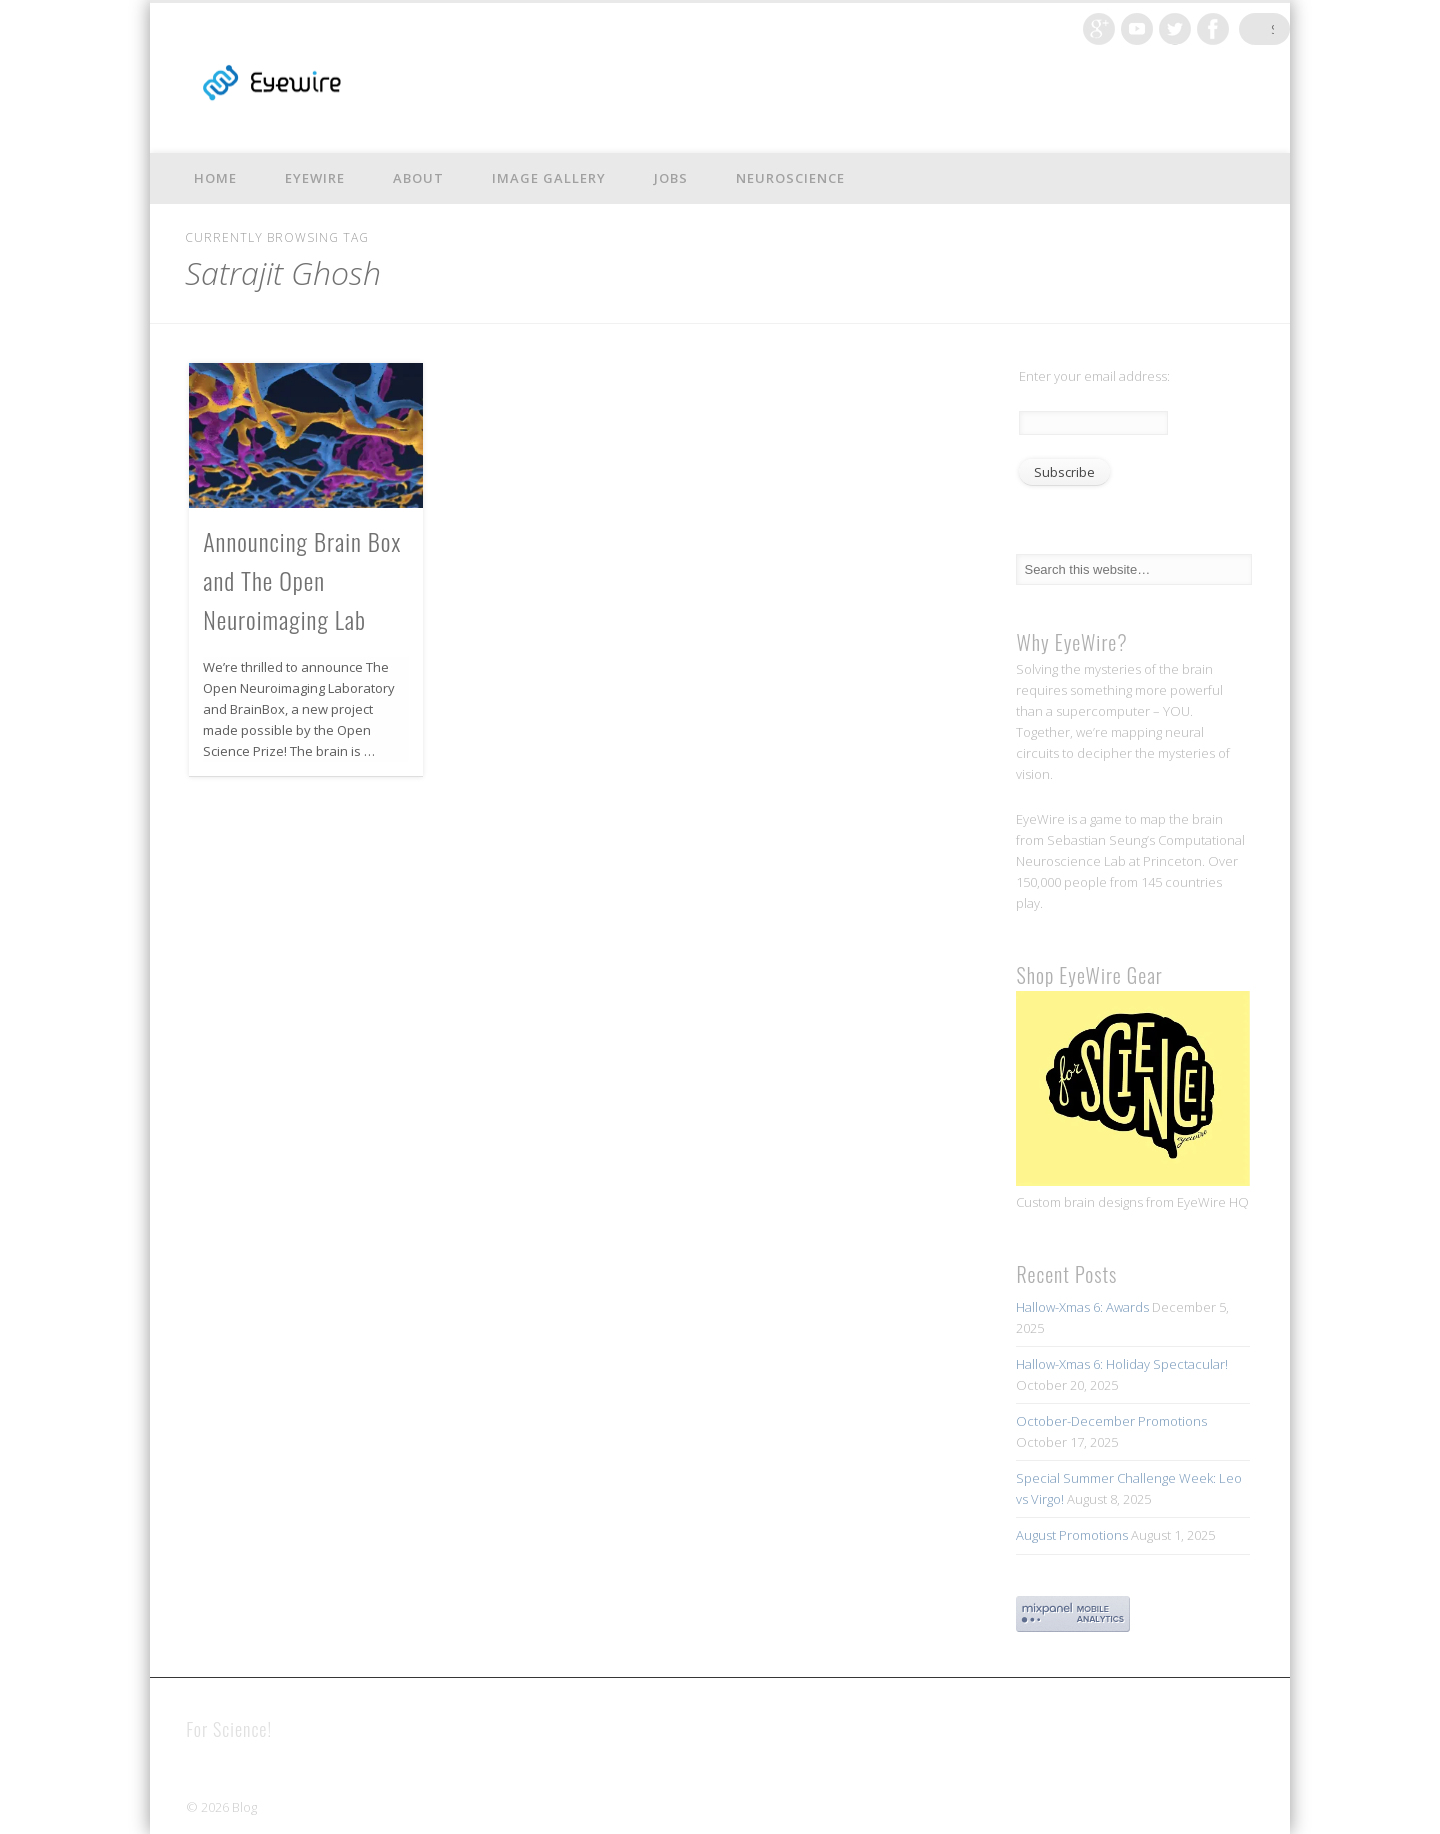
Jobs (671, 178)
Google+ (1119, 29)
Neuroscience (790, 178)
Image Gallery (549, 178)
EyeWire (315, 178)
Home (215, 178)
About (418, 178)
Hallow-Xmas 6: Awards (1082, 1307)
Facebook (1233, 29)
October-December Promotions (1111, 1421)
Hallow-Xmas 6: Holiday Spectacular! (1122, 1364)
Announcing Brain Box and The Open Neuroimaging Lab (302, 580)
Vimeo (1157, 29)
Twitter (1195, 29)
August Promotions (1072, 1535)
